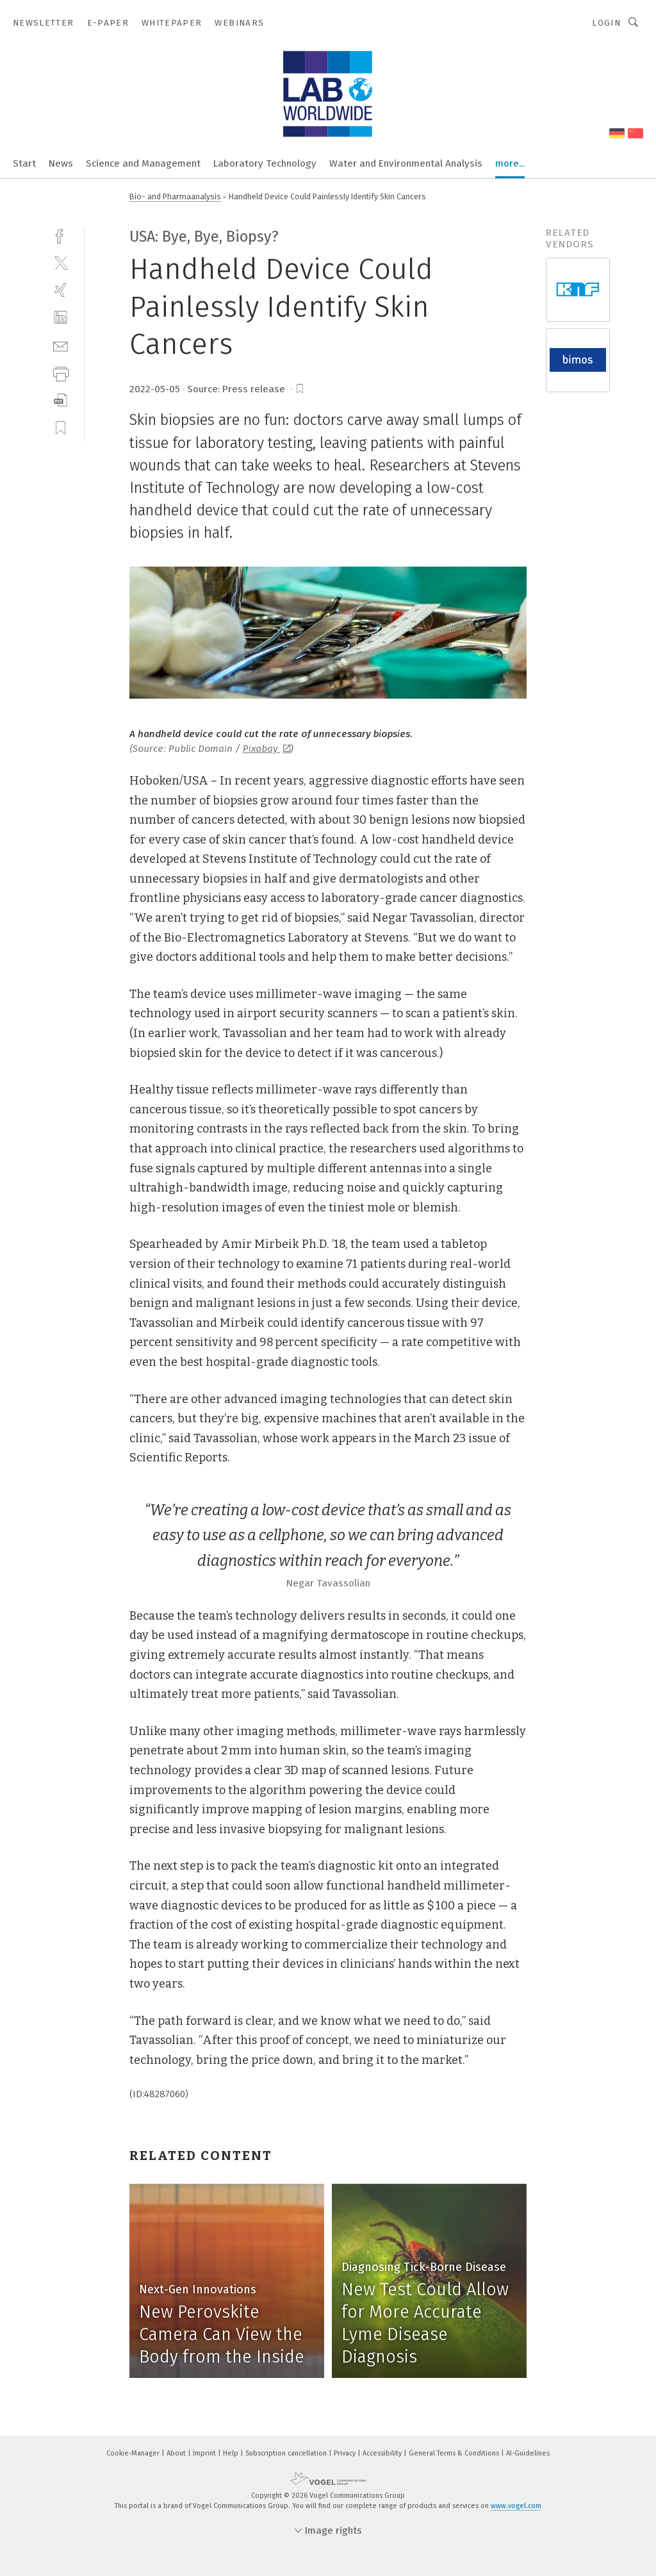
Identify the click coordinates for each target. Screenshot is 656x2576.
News (61, 163)
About (177, 2453)
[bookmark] (300, 389)
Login (606, 22)
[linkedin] (61, 318)
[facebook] (61, 235)
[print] (61, 373)
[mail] (61, 345)
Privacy (345, 2453)
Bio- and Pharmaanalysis (175, 196)
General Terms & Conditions (455, 2453)
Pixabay (266, 748)
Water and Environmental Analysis (405, 163)
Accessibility (383, 2453)
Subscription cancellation (287, 2453)
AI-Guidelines (528, 2453)
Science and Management (143, 163)
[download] (61, 400)
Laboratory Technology (264, 163)
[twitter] (61, 262)
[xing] (61, 290)
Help (231, 2453)
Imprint (205, 2453)
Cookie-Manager (133, 2453)
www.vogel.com (516, 2506)
